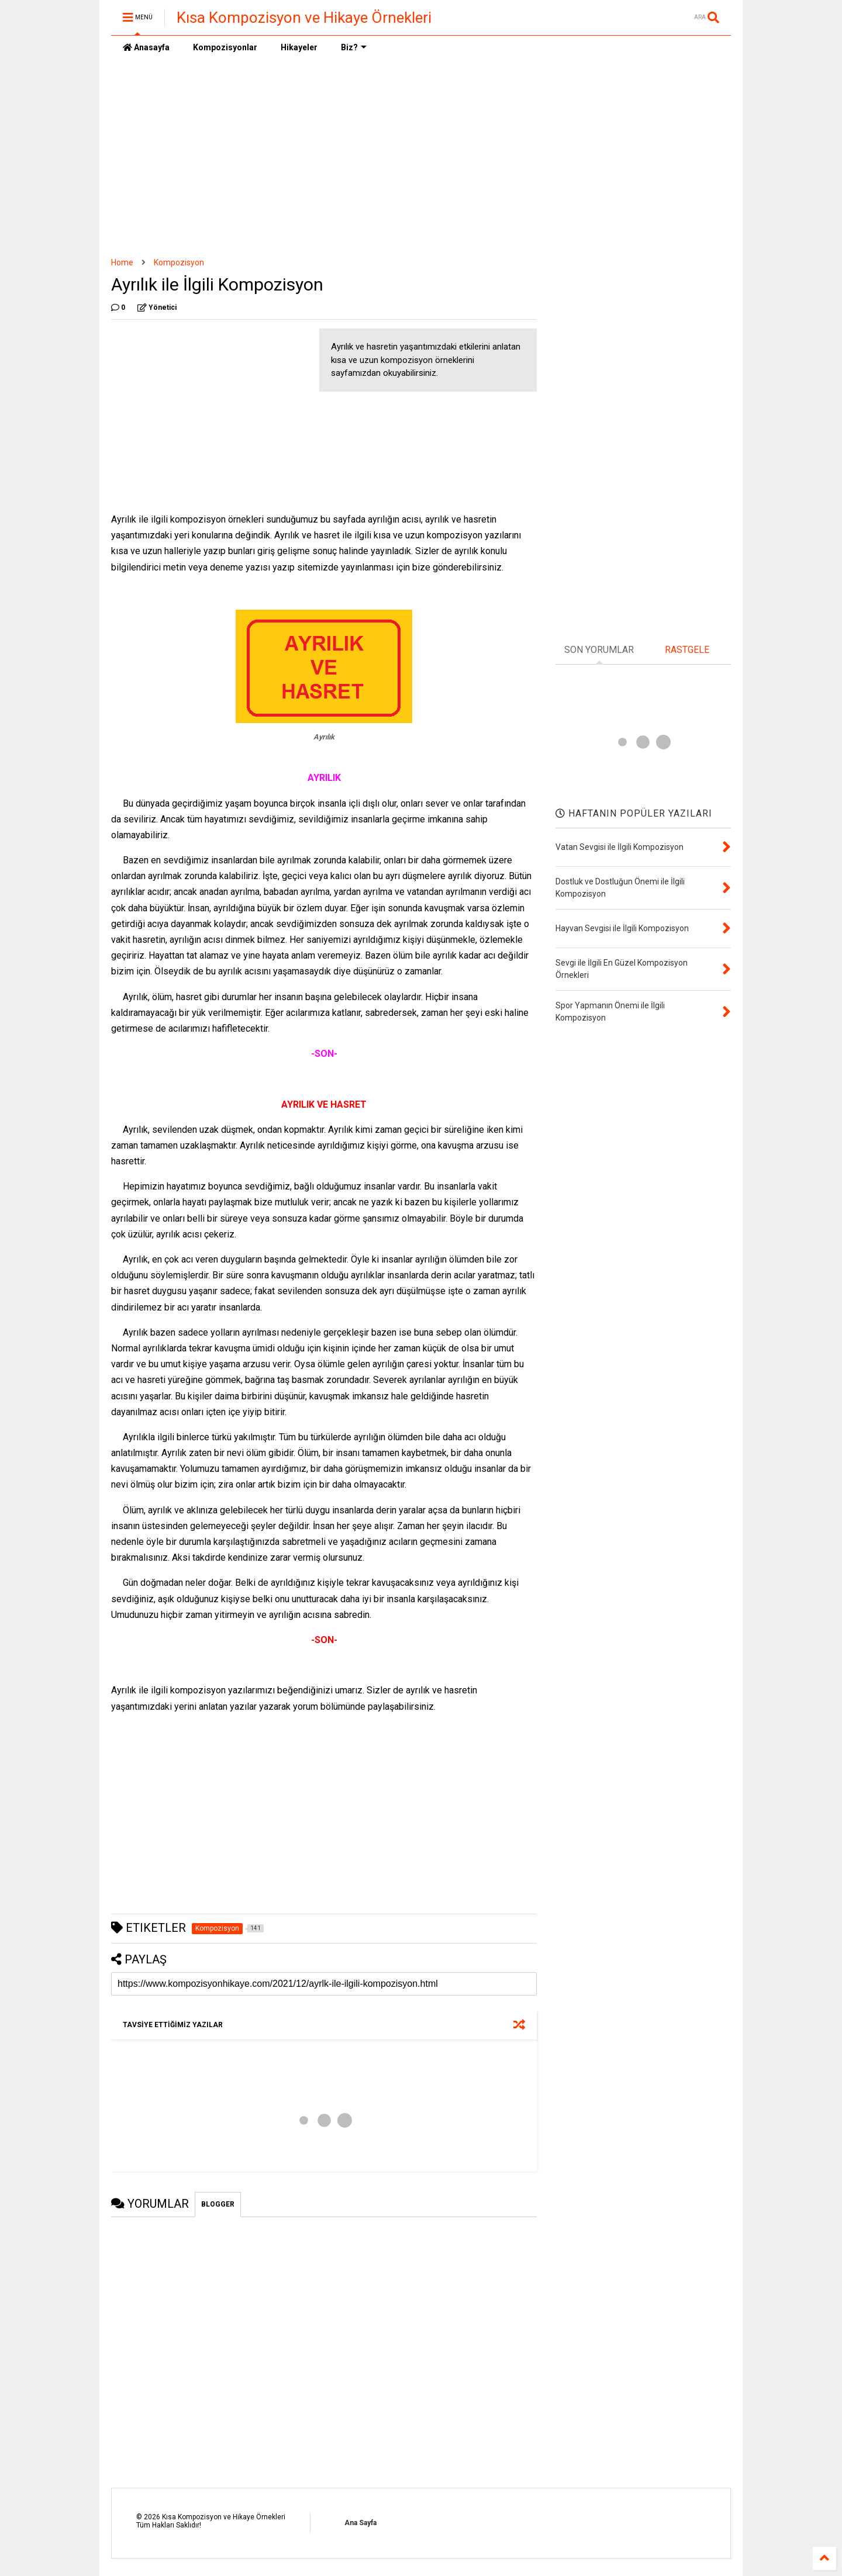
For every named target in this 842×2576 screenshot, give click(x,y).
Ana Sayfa (360, 2523)
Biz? (354, 47)
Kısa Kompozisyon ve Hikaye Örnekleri (304, 17)
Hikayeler (299, 47)
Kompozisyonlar (225, 47)
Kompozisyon (179, 262)
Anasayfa (146, 47)
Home (122, 262)
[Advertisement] (421, 158)
